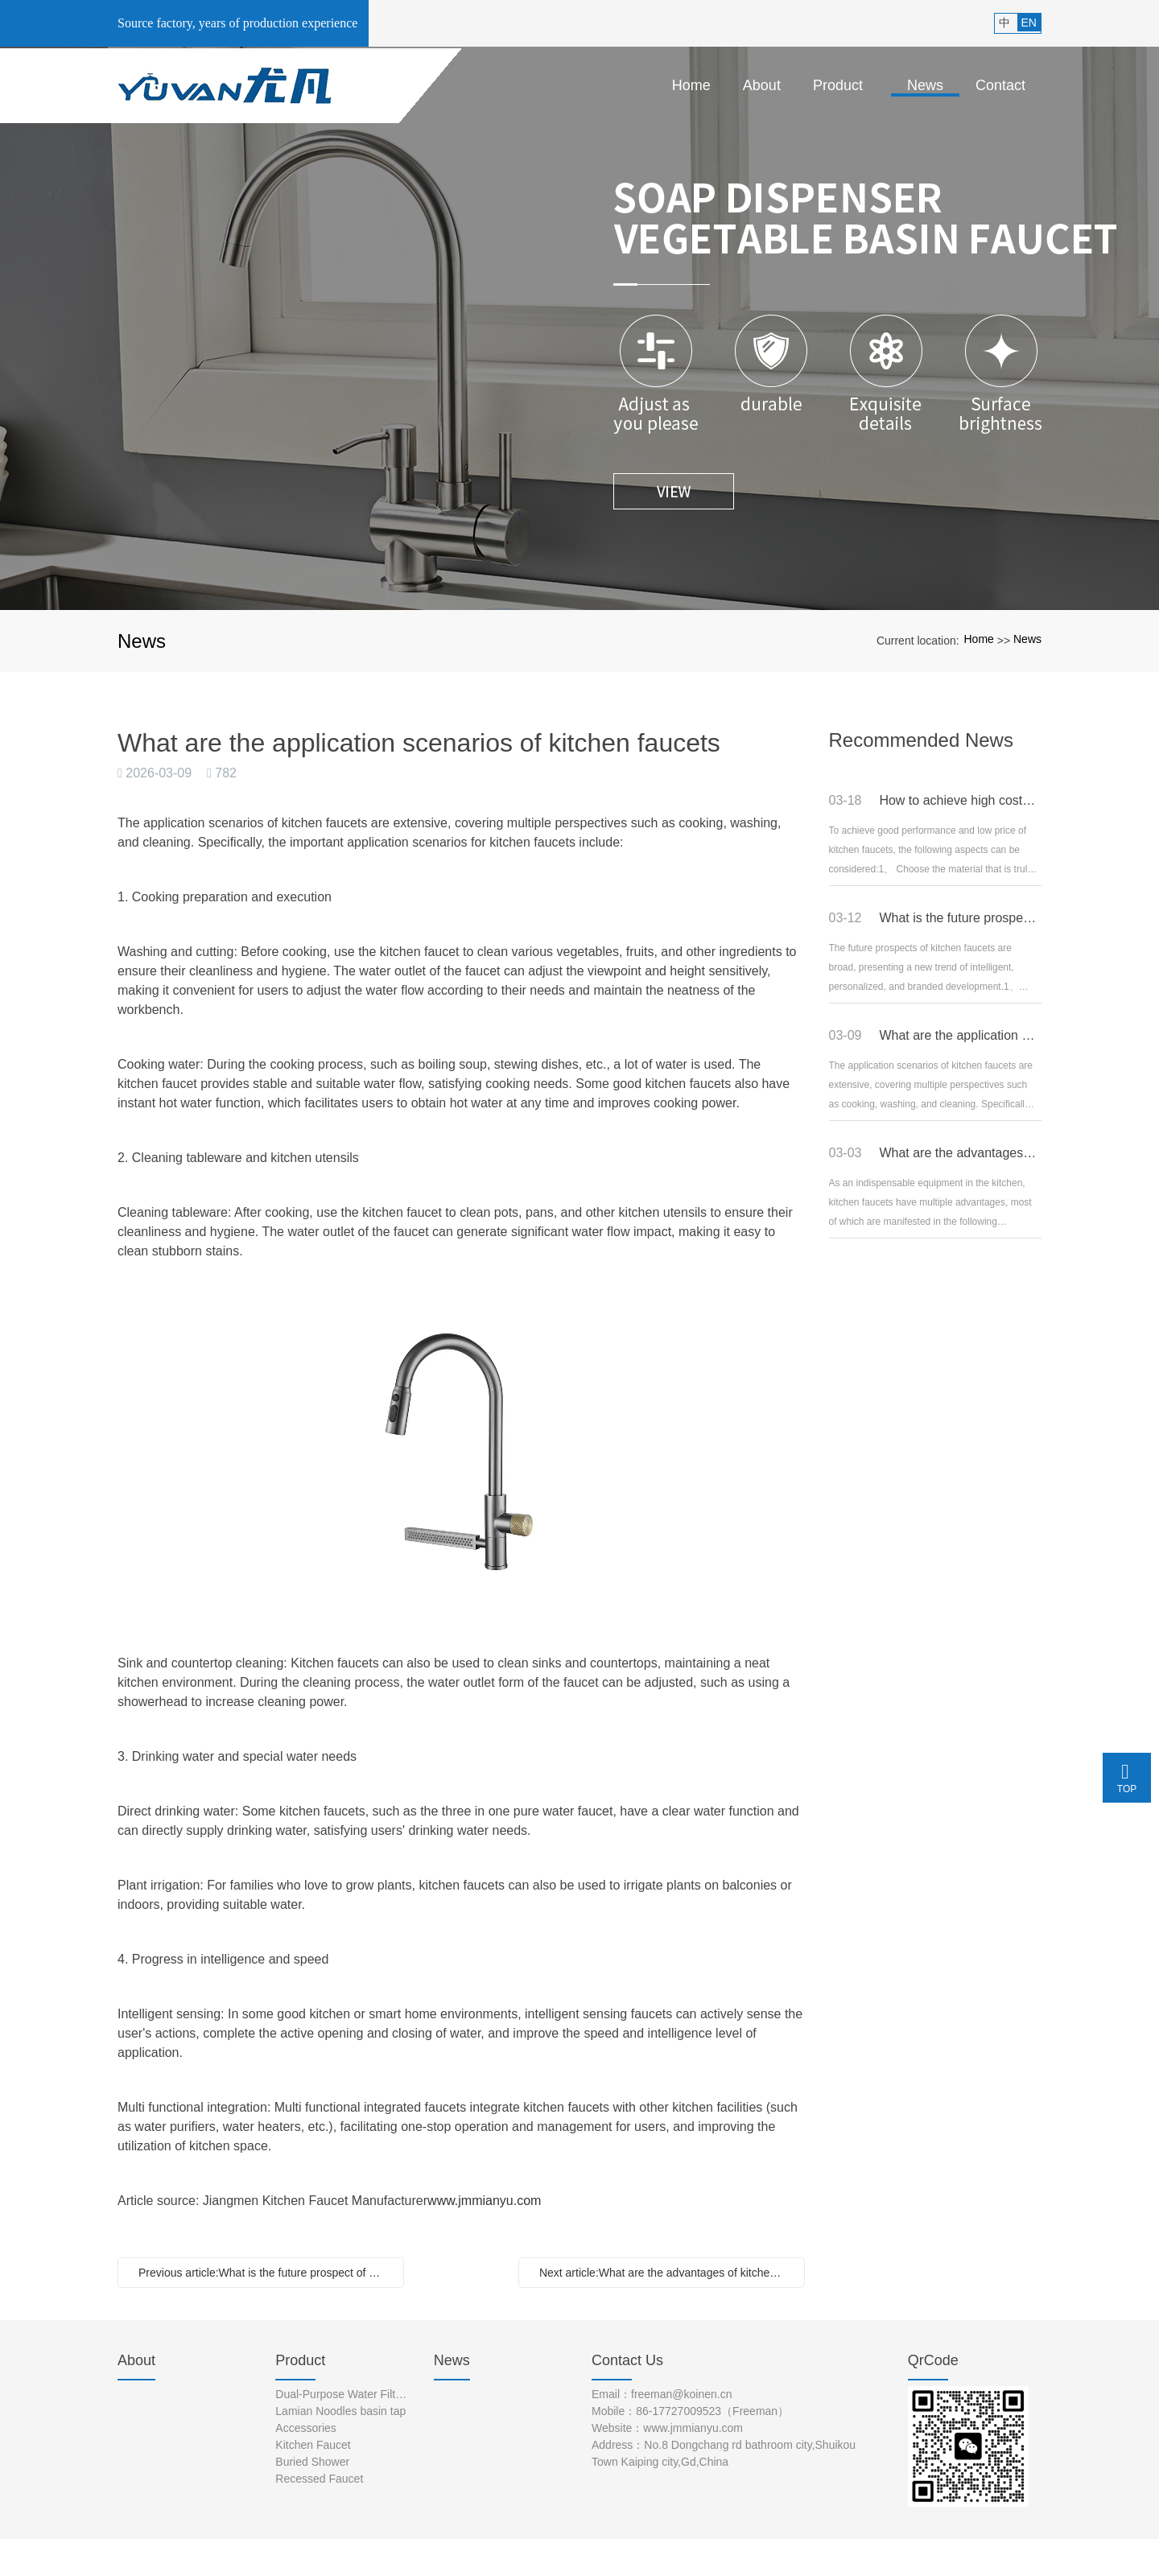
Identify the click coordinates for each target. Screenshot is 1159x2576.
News (1027, 639)
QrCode (933, 2360)
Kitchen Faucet (312, 2444)
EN (1029, 22)
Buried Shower (312, 2461)
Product (300, 2360)
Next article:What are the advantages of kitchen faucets (665, 2272)
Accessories (305, 2427)
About (136, 2360)
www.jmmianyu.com (484, 2200)
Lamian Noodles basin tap (340, 2411)
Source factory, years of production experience (237, 23)
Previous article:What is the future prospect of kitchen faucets (264, 2272)
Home (978, 639)
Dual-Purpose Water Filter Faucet (342, 2394)
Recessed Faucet (319, 2478)
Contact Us (627, 2360)
